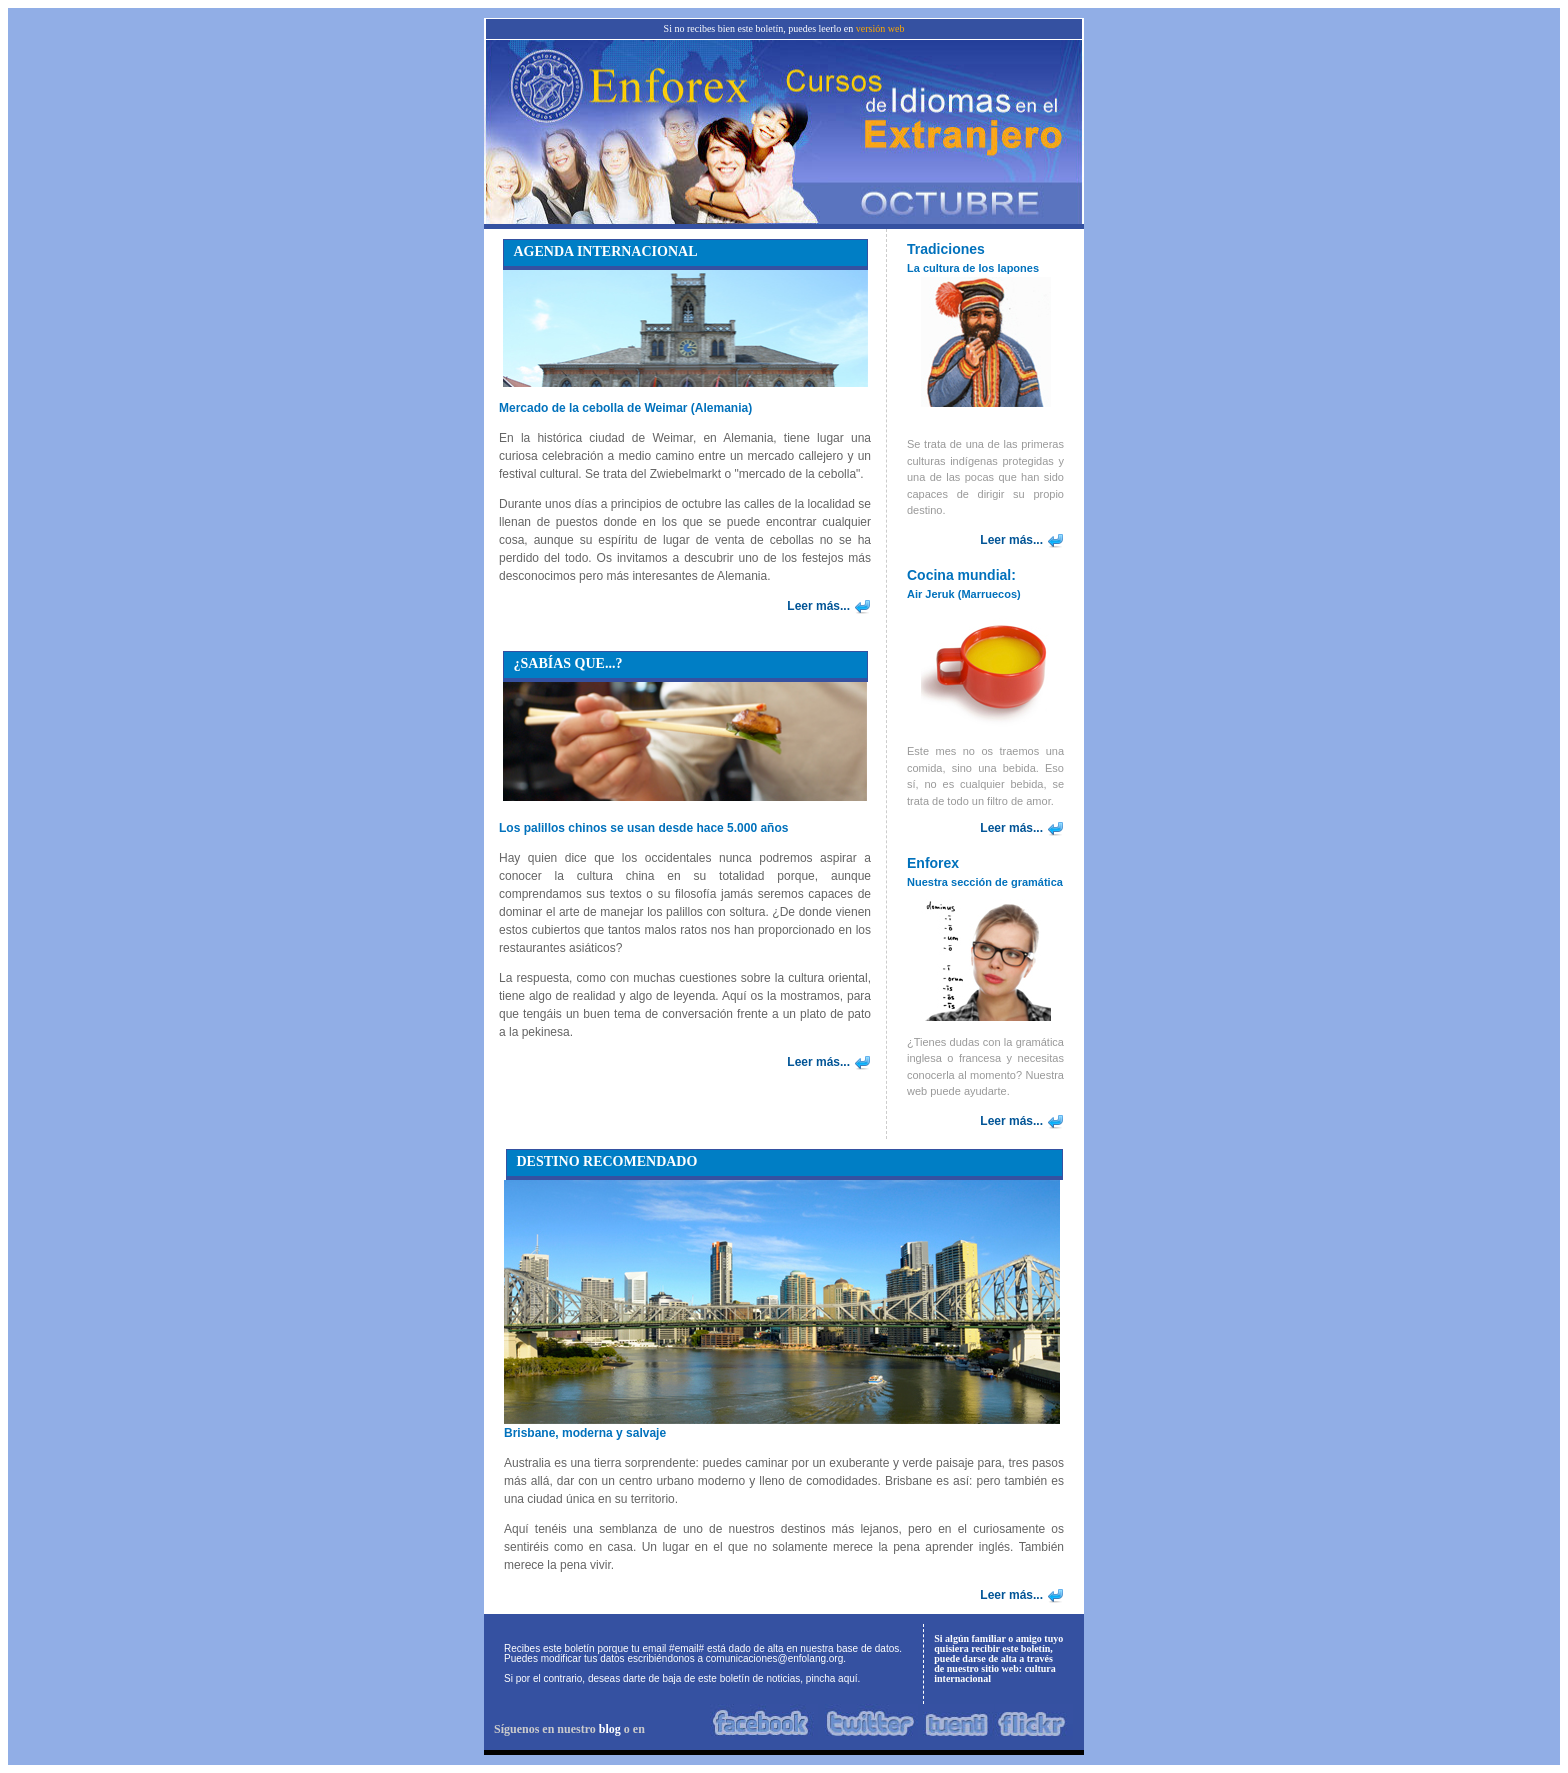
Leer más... (818, 606)
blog (610, 1729)
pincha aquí (832, 1678)
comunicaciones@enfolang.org (774, 1658)
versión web (880, 28)
